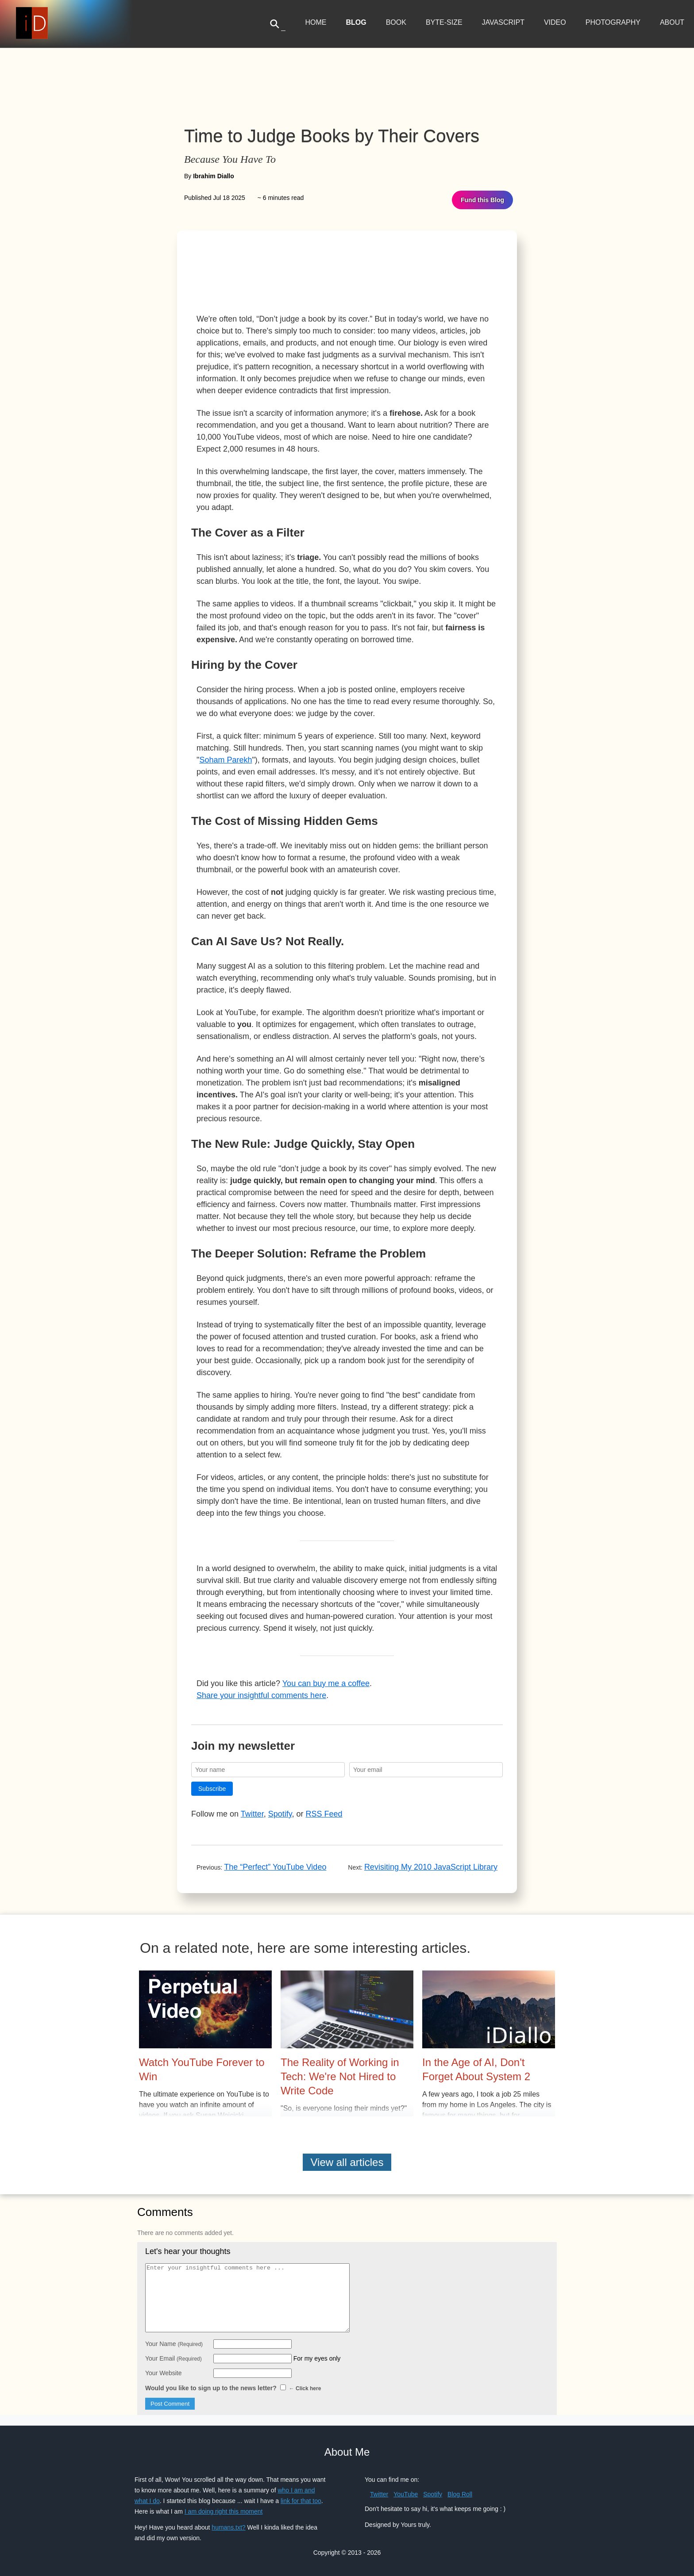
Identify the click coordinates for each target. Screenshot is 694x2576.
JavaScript (503, 22)
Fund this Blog (482, 199)
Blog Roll (459, 2494)
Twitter (252, 1813)
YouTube (405, 2494)
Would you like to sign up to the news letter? (233, 2388)
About (672, 22)
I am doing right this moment (224, 2511)
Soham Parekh (225, 759)
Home (315, 22)
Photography (613, 22)
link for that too (301, 2500)
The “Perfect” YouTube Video (275, 1867)
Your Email (173, 2358)
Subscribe (212, 1788)
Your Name (174, 2343)
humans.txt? (228, 2527)
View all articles (347, 2162)
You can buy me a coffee (326, 1683)
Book (396, 22)
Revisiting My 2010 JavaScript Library (430, 1867)
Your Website (163, 2373)
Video (555, 22)
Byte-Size (444, 22)
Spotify (280, 1813)
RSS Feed (323, 1813)
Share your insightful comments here (261, 1695)
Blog (356, 22)
